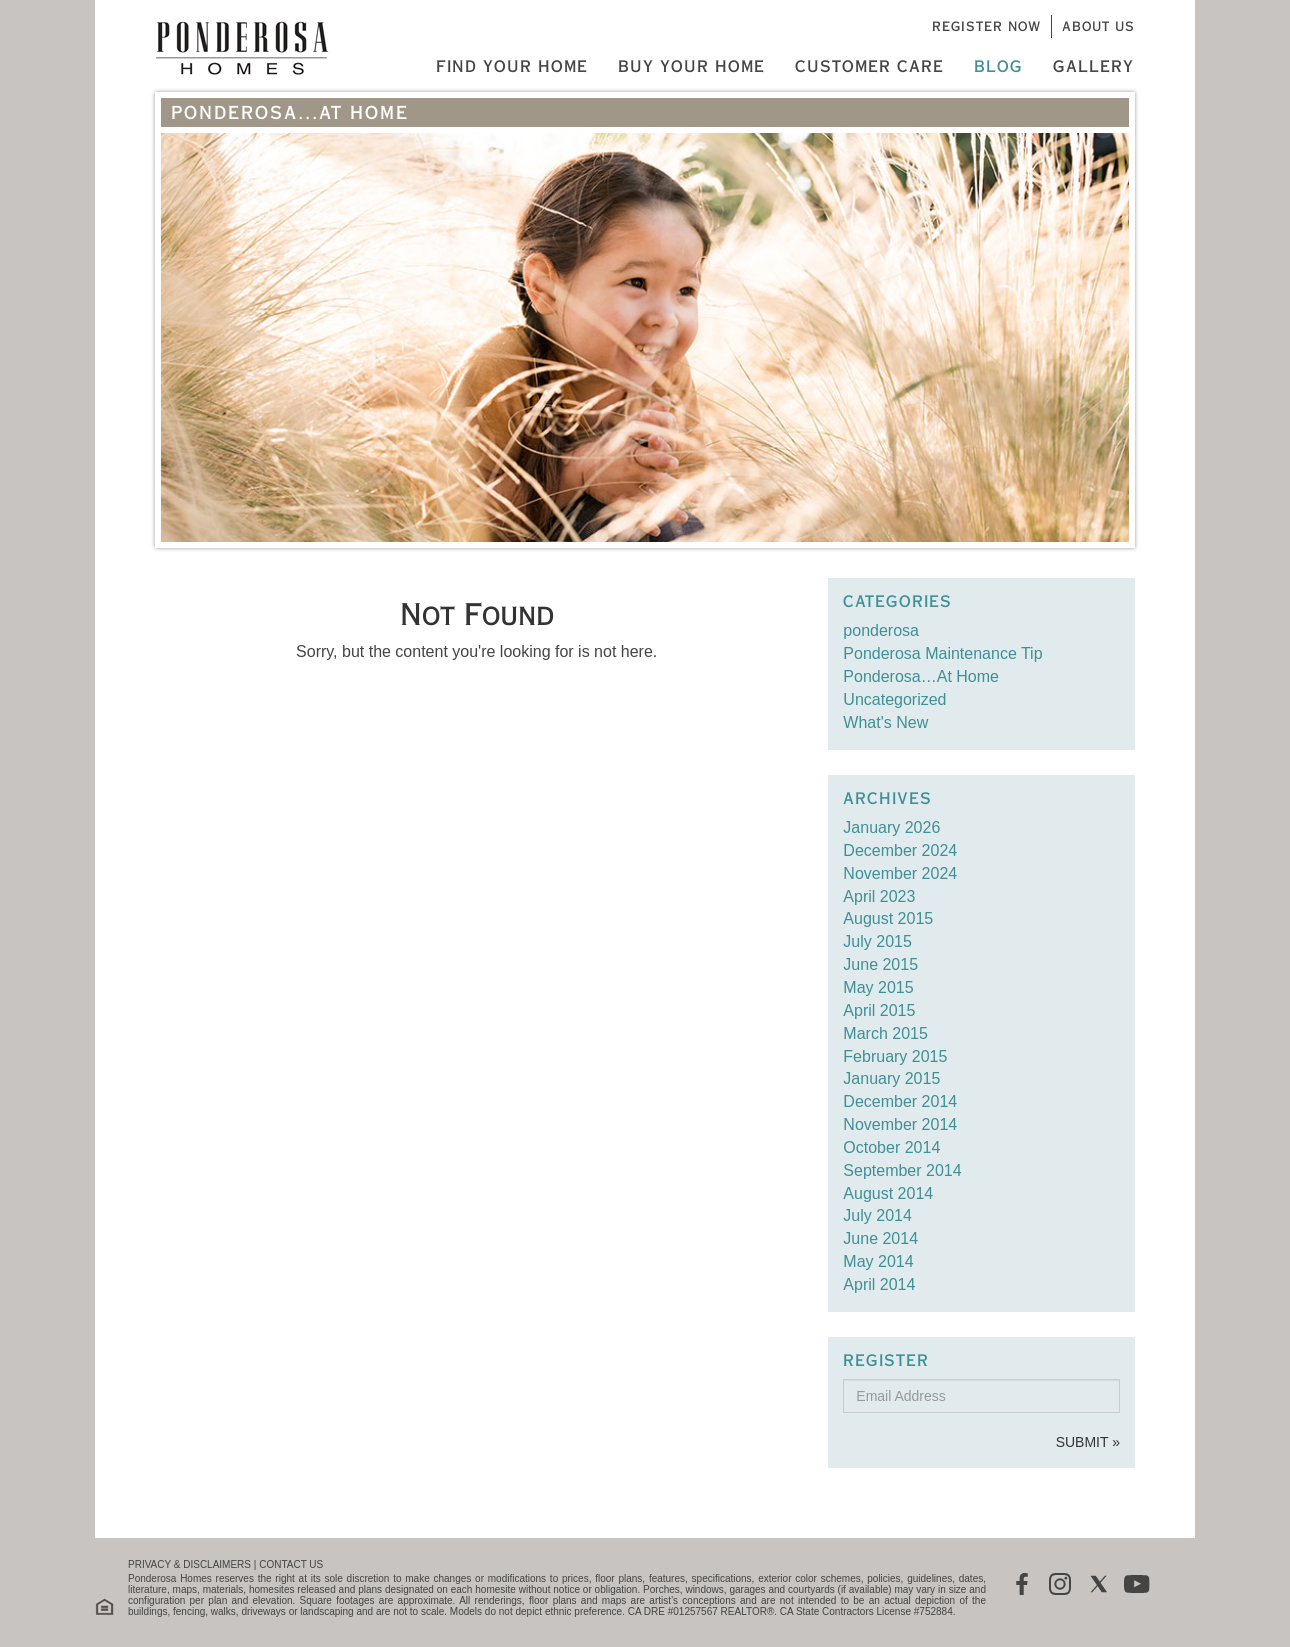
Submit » (1088, 1442)
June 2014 (880, 1238)
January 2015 (891, 1078)
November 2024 (900, 873)
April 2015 (879, 1010)
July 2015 (877, 941)
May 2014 (878, 1261)
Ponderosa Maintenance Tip (942, 653)
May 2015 (878, 987)
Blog (998, 66)
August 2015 (888, 918)
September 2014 (902, 1170)
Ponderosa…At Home (921, 676)
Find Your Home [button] (512, 66)
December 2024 (900, 850)
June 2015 (880, 964)
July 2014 (877, 1215)
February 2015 (895, 1056)
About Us (1098, 26)
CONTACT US (291, 1564)
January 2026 (891, 827)
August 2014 (888, 1193)
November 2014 (900, 1124)
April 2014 (879, 1284)
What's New (885, 722)
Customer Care (869, 66)
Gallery (1093, 66)
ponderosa (881, 630)
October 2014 (891, 1147)
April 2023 (879, 896)
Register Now (986, 26)
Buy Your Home (691, 66)
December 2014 (900, 1101)
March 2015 (885, 1033)
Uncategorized (894, 699)
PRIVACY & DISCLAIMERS (189, 1564)
